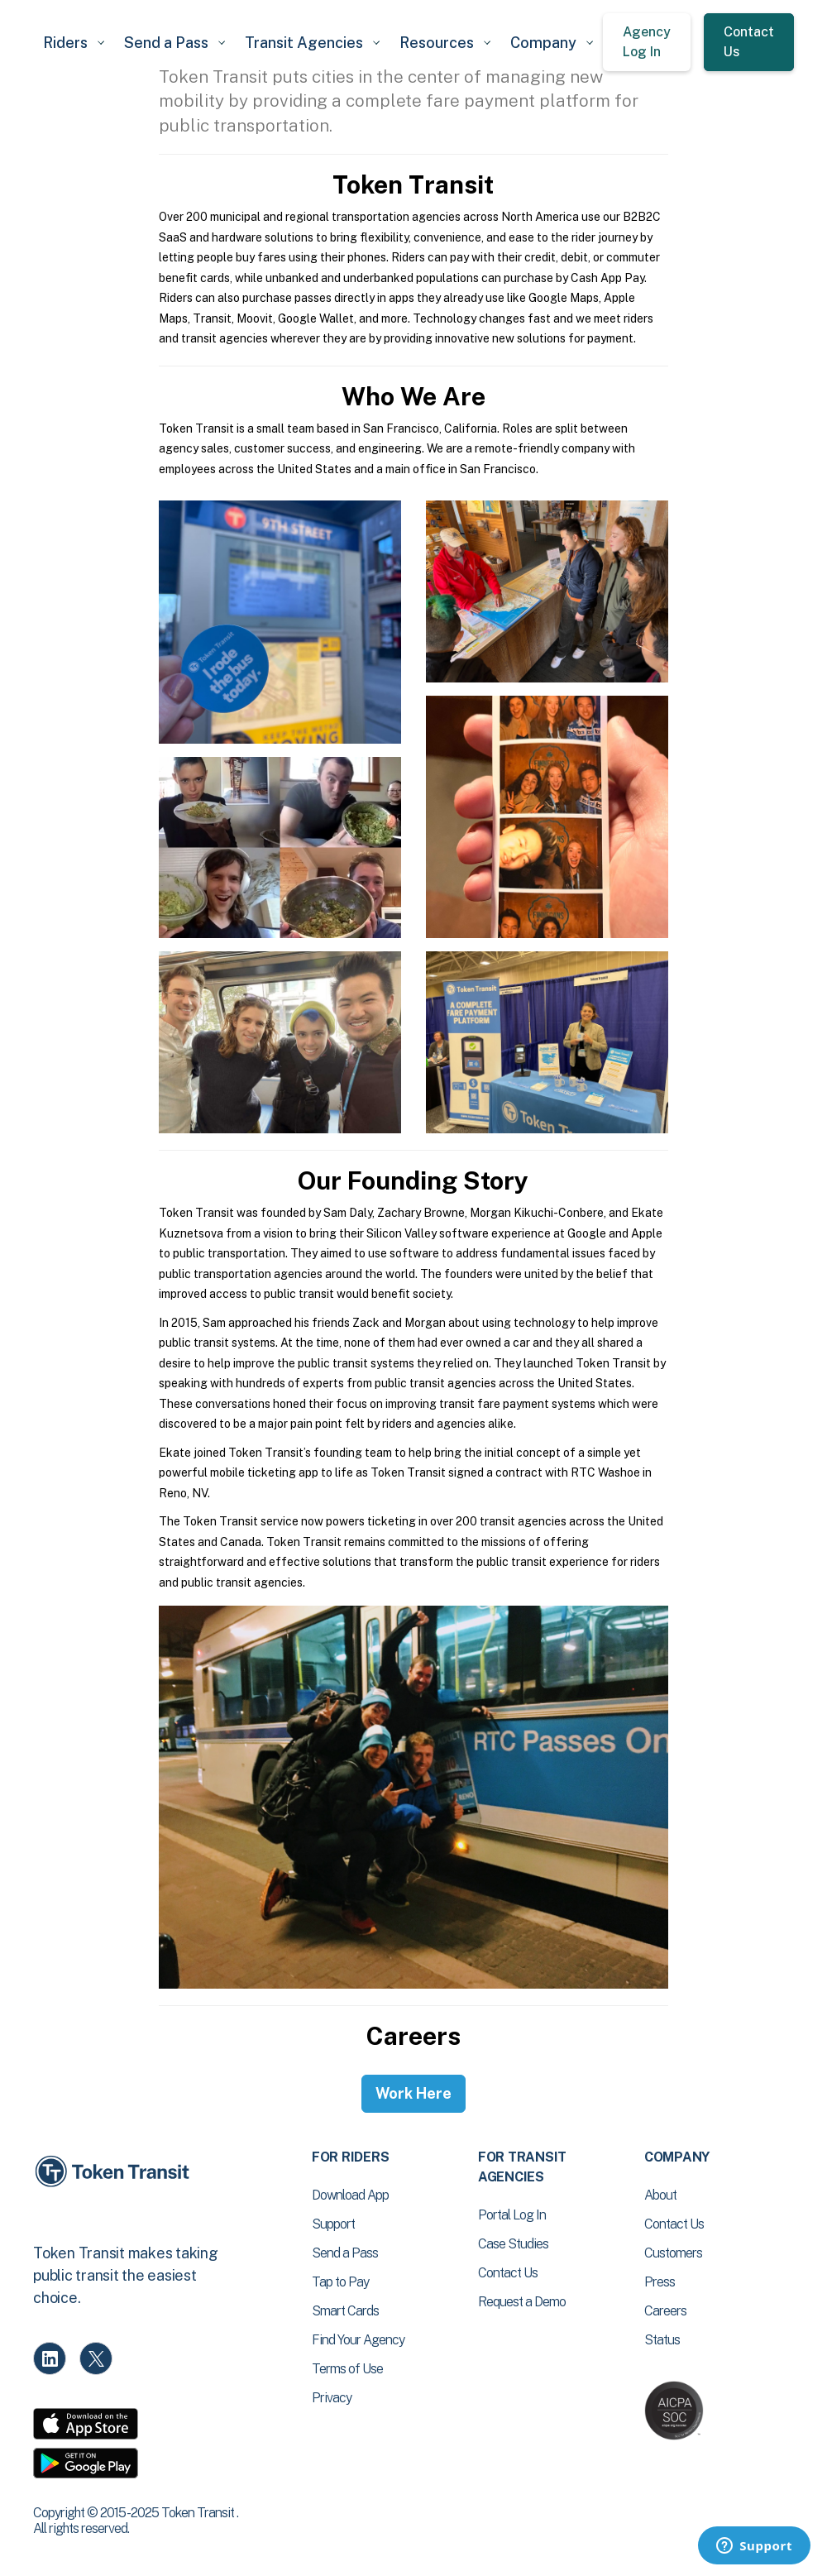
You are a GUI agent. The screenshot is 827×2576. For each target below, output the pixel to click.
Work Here (413, 2093)
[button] (73, 42)
